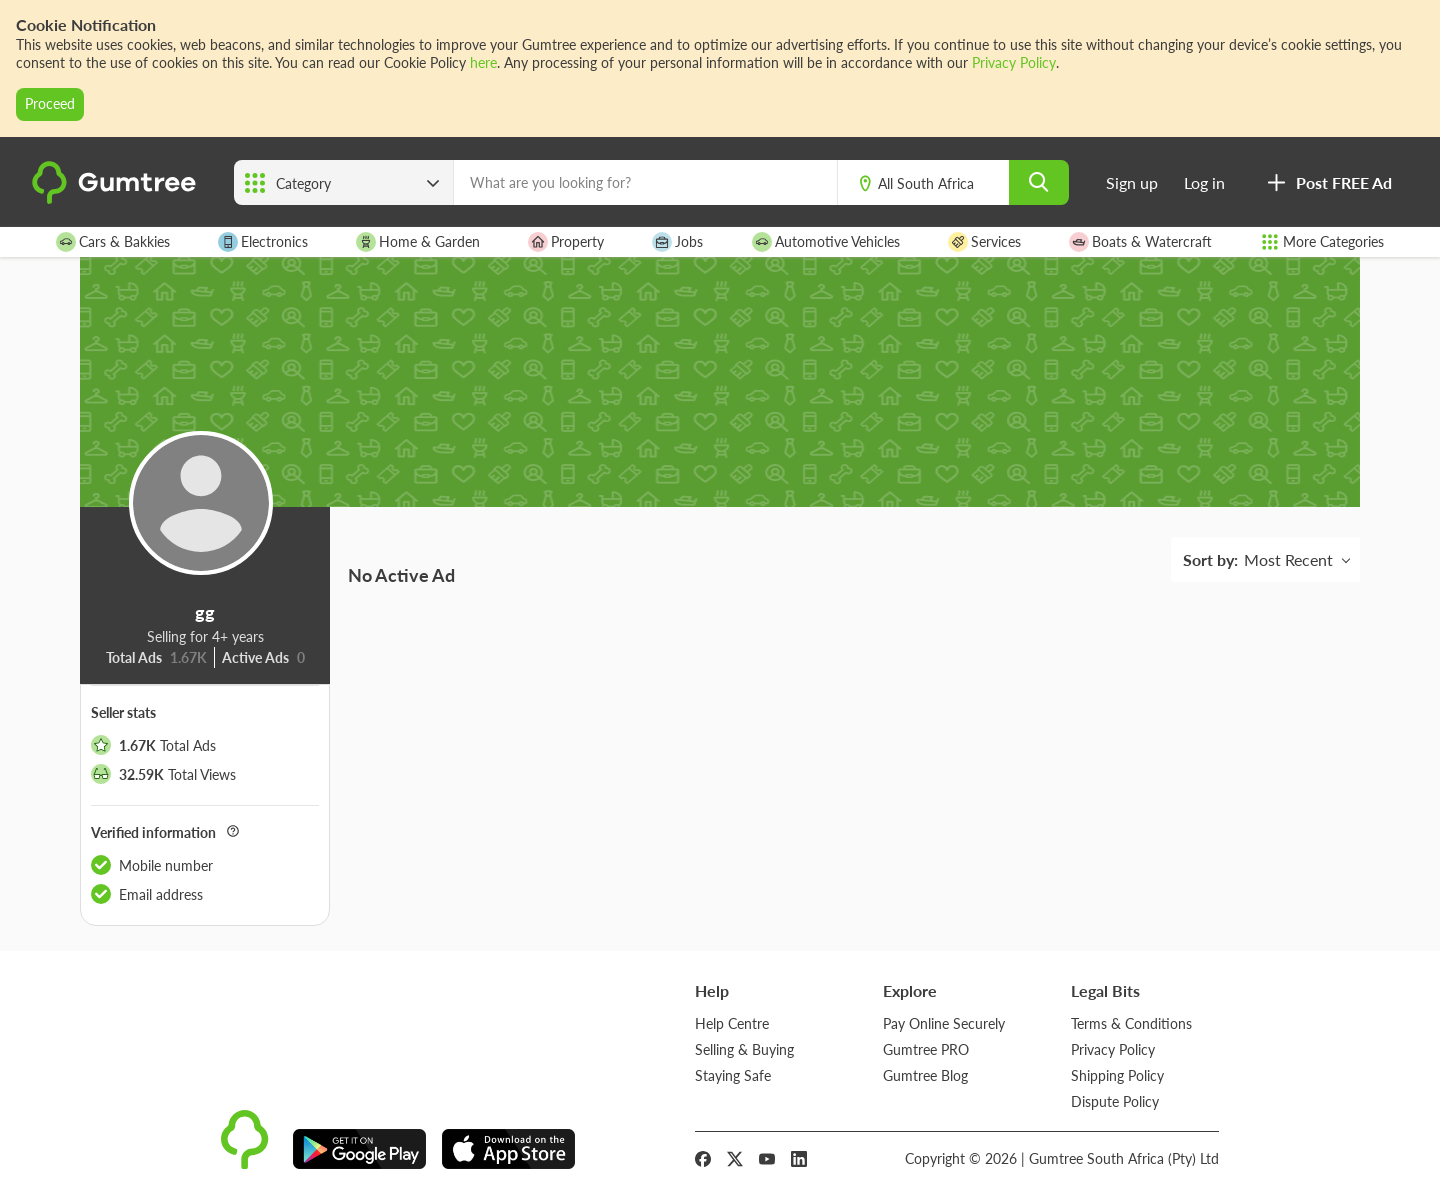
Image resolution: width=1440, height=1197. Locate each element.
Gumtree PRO (926, 1049)
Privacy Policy (1014, 62)
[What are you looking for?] (645, 182)
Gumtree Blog (925, 1075)
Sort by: (1210, 559)
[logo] (117, 199)
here (483, 62)
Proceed (50, 103)
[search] (1039, 182)
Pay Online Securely (944, 1023)
